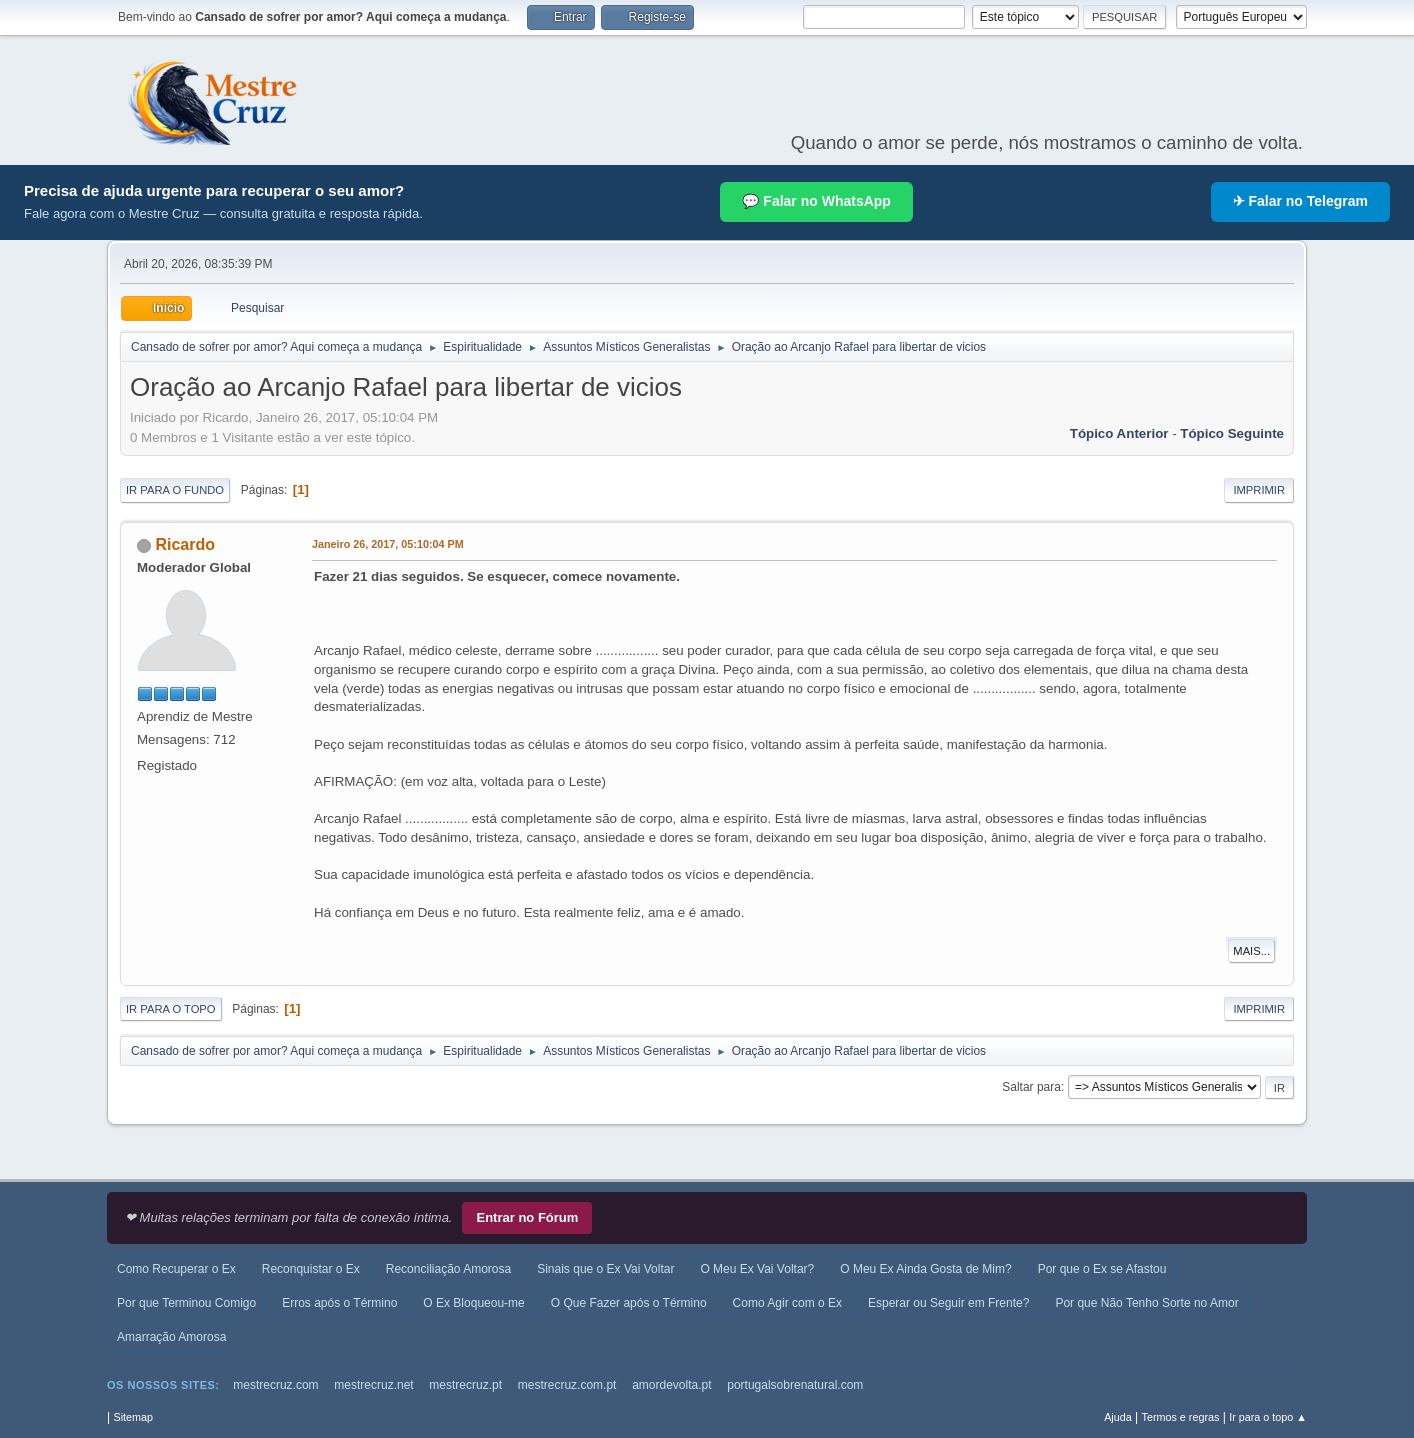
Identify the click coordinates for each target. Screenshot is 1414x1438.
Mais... (1251, 951)
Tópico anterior (1119, 433)
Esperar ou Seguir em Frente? (948, 1303)
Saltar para (1031, 1087)
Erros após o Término (339, 1303)
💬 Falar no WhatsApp (816, 201)
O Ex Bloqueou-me (473, 1303)
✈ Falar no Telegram (1300, 201)
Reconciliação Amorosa (448, 1269)
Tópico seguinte (1232, 433)
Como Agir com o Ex (787, 1303)
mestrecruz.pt (465, 1385)
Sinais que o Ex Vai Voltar (605, 1269)
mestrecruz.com (275, 1385)
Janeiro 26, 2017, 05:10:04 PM (388, 544)
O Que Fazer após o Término (629, 1303)
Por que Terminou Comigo (186, 1303)
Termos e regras (1181, 1417)
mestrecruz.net (373, 1385)
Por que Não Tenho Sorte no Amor (1146, 1303)
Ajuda (1118, 1417)
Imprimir (1259, 490)
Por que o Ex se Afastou (1102, 1269)
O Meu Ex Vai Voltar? (757, 1269)
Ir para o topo (171, 1009)
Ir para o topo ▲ (1268, 1417)
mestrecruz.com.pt (567, 1385)
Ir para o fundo (175, 490)
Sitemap (133, 1417)
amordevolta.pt (671, 1385)
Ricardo (185, 544)
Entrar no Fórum (527, 1217)
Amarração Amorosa (171, 1337)
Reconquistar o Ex (311, 1269)
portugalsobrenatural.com (795, 1385)
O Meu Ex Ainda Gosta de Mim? (925, 1269)
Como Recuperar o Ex (176, 1269)
